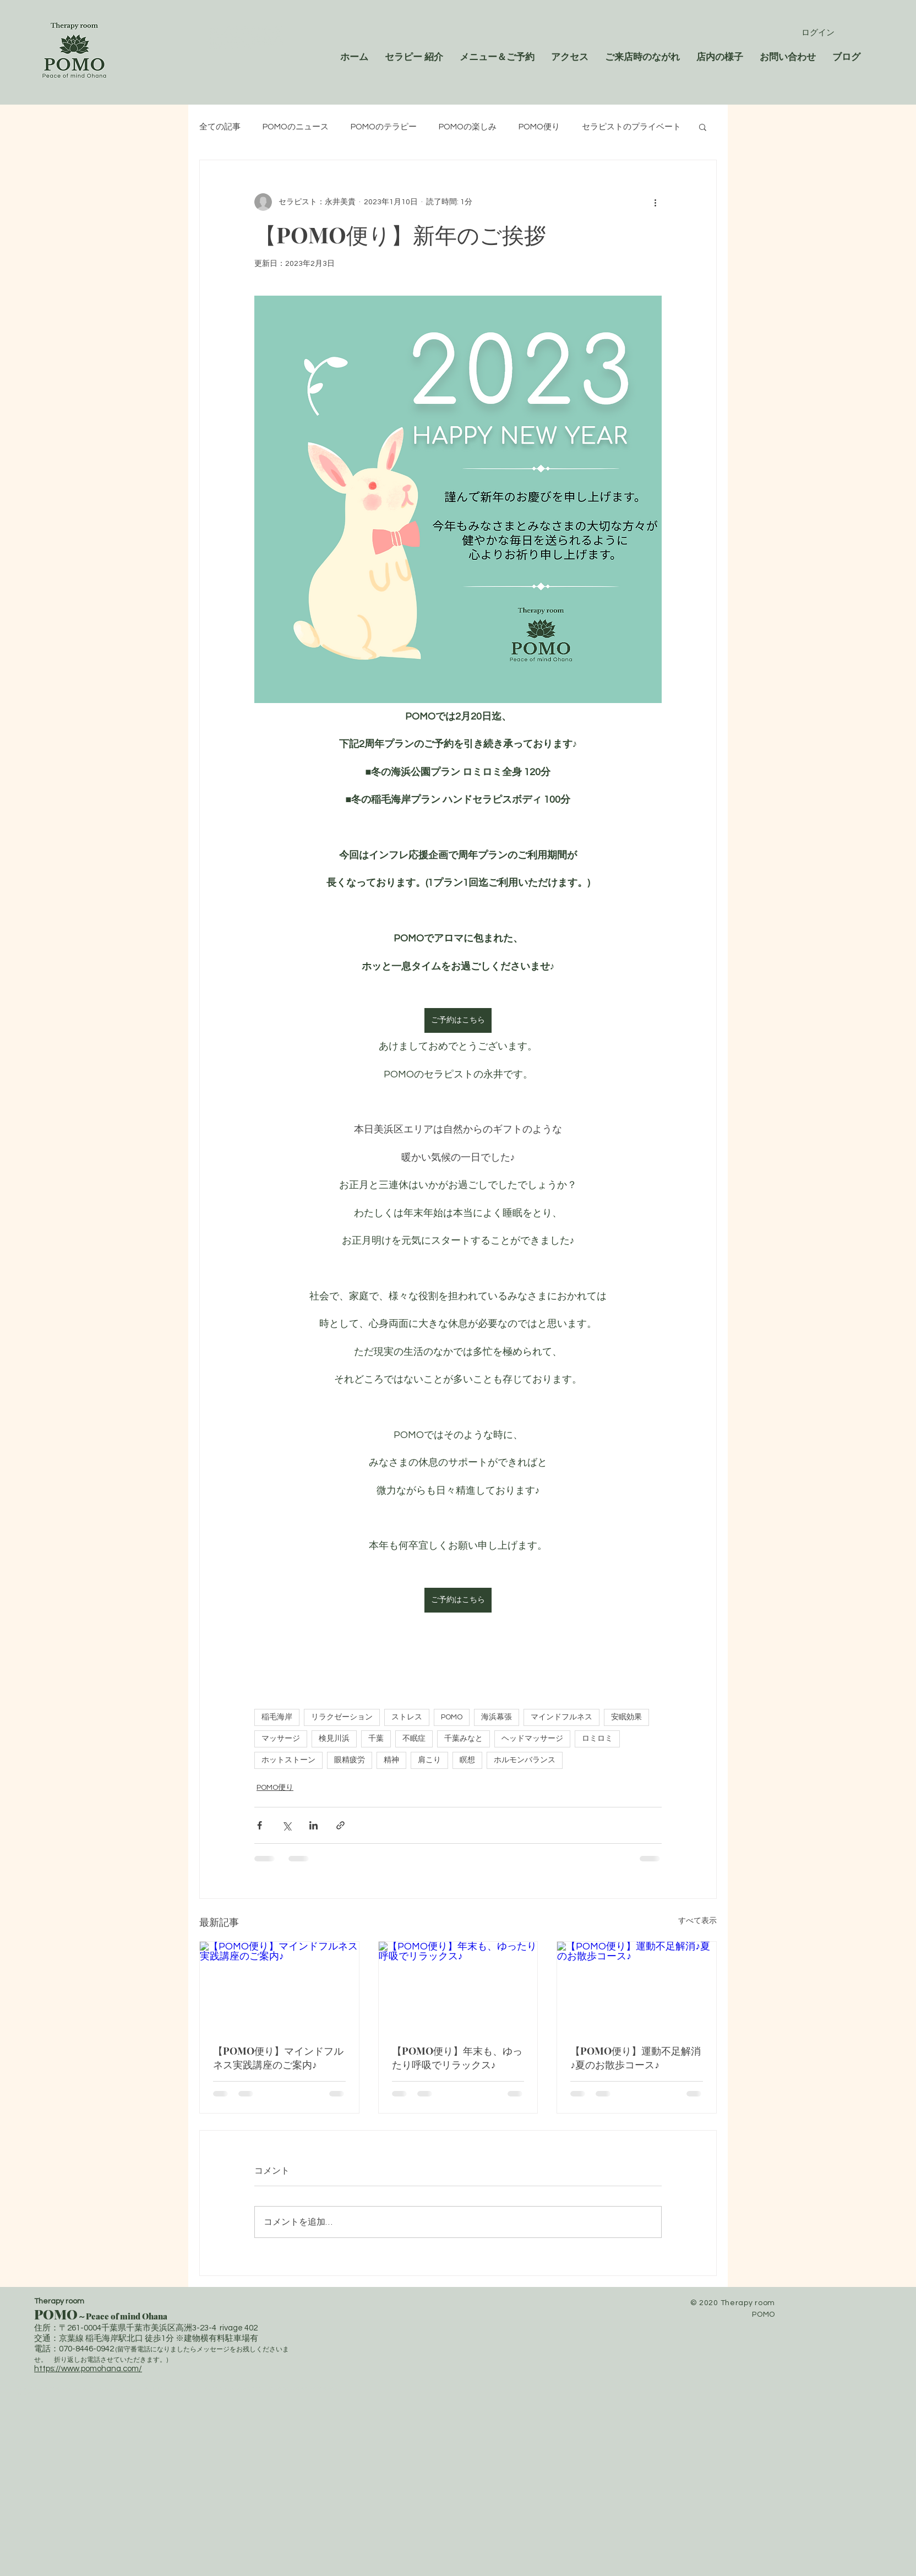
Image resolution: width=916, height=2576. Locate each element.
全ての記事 (220, 127)
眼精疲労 (349, 1760)
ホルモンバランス (524, 1760)
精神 (391, 1760)
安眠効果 (626, 1717)
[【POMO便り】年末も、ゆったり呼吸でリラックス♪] (458, 1986)
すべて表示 (697, 1921)
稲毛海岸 (276, 1717)
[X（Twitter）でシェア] (286, 1825)
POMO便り (539, 127)
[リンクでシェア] (340, 1825)
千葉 (376, 1738)
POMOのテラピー (384, 127)
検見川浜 (334, 1738)
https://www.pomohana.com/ (88, 2369)
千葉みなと (463, 1738)
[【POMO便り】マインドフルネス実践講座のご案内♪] (279, 1986)
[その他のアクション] (655, 202)
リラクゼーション (342, 1717)
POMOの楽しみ (468, 127)
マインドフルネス (561, 1717)
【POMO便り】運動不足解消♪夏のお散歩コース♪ (635, 2057)
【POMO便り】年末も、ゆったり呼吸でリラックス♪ (457, 2057)
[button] (702, 126)
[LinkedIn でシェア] (313, 1825)
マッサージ (280, 1738)
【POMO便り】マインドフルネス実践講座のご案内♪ (278, 2057)
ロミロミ (597, 1738)
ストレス (406, 1717)
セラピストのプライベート (631, 127)
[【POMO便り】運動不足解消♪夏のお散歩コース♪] (636, 1986)
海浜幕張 (496, 1717)
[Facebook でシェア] (259, 1825)
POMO (451, 1717)
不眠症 (414, 1738)
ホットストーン (288, 1760)
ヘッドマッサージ (532, 1738)
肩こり (429, 1760)
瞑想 (467, 1760)
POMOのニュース (296, 127)
